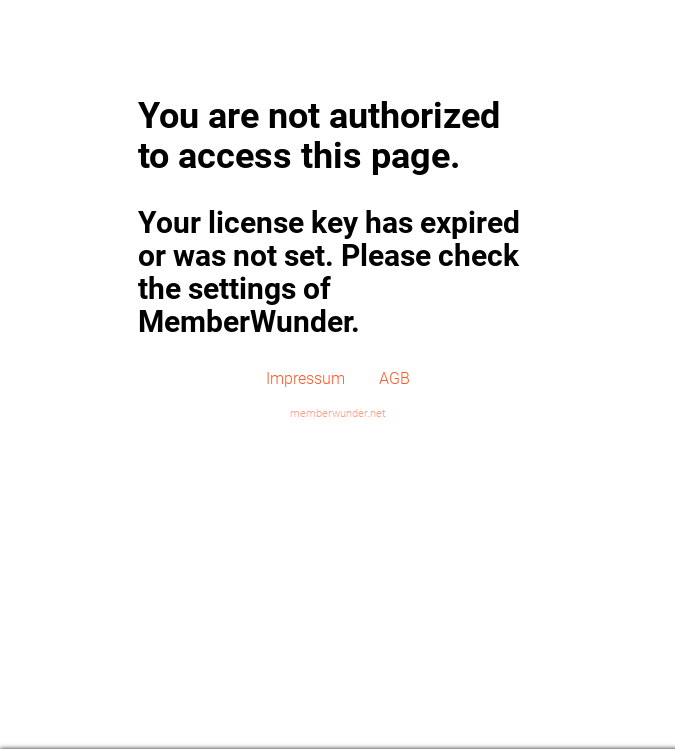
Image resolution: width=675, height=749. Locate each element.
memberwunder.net (338, 413)
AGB (394, 378)
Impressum (305, 378)
